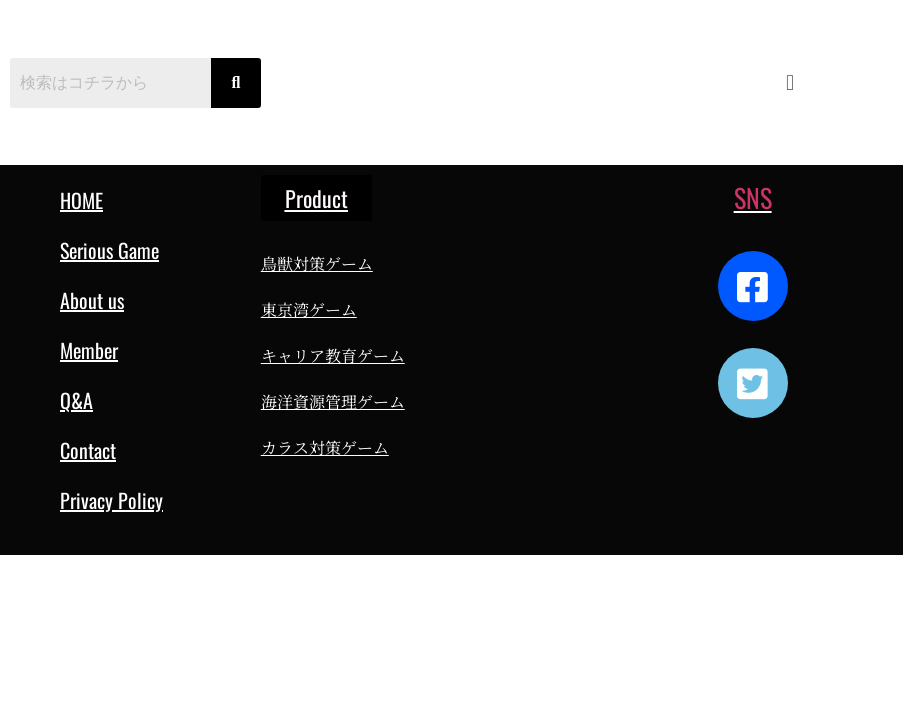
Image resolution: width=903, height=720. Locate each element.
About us (92, 300)
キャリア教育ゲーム (333, 355)
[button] (789, 82)
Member (89, 350)
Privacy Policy (111, 500)
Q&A (76, 400)
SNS (753, 197)
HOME (81, 200)
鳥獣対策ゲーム (317, 263)
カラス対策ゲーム (325, 447)
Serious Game (109, 250)
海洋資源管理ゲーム (333, 401)
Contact (88, 450)
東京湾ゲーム (309, 309)
